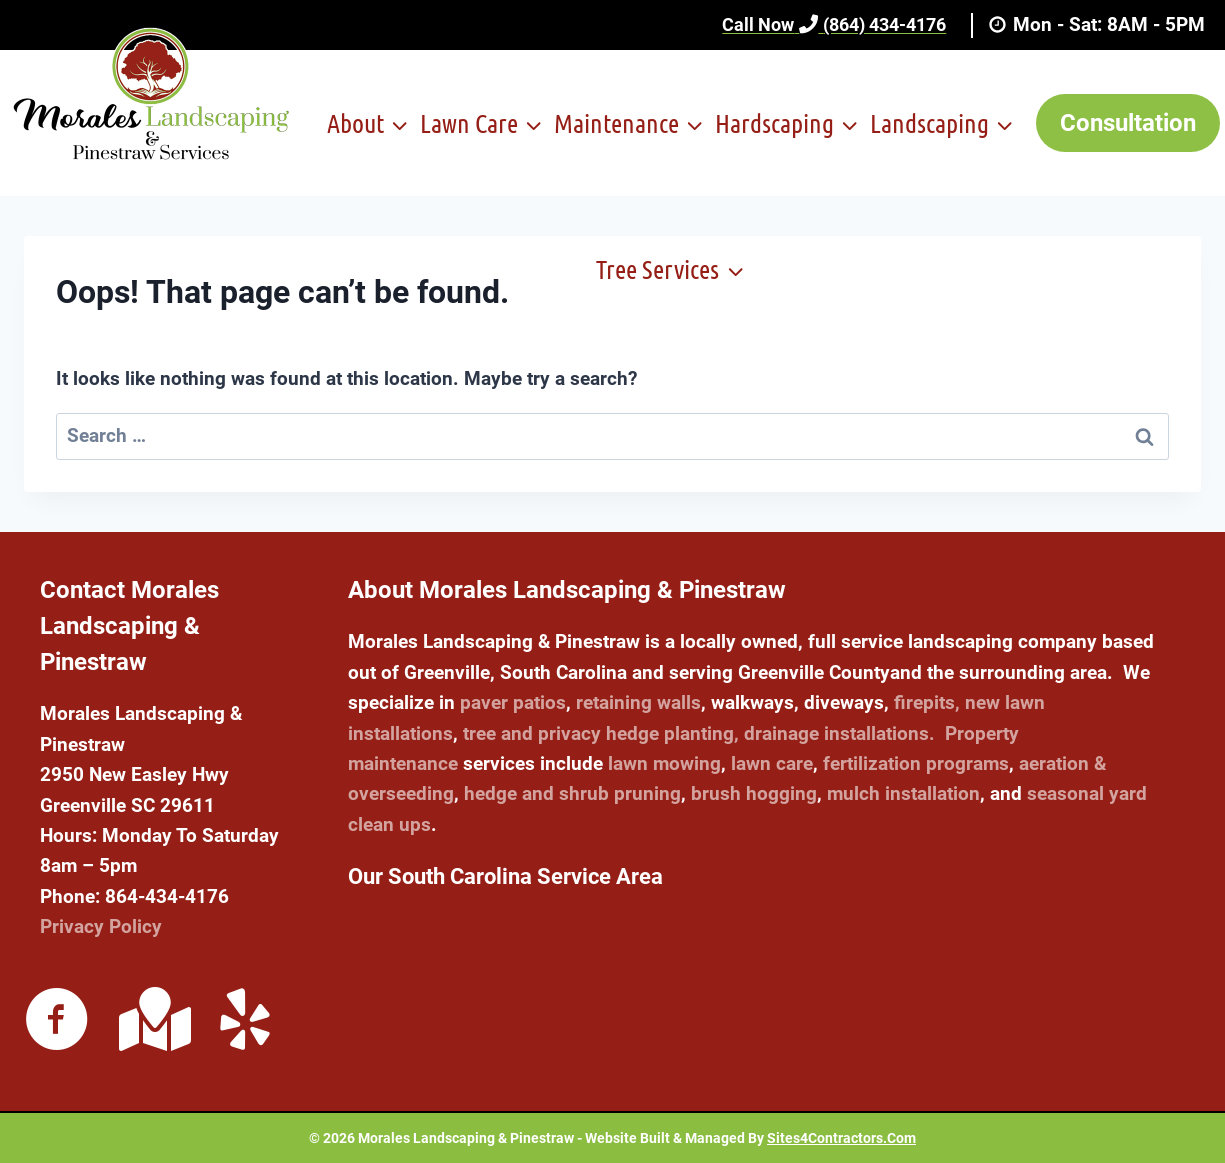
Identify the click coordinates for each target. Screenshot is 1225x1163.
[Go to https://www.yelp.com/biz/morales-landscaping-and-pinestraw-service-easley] (245, 1021)
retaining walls (638, 702)
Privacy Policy (101, 926)
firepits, (927, 702)
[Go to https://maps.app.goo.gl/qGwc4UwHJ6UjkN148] (151, 1019)
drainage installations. (839, 733)
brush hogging (754, 793)
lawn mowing (664, 763)
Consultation (1128, 123)
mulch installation (903, 793)
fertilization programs (916, 763)
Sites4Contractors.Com (841, 1138)
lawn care (772, 763)
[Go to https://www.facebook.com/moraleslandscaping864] (57, 1021)
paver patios (513, 702)
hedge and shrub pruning (572, 793)
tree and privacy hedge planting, (601, 733)
